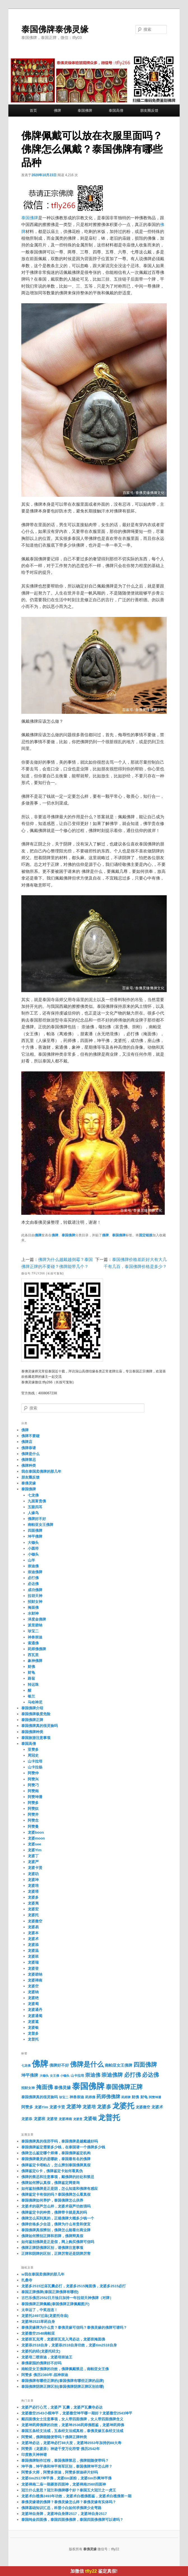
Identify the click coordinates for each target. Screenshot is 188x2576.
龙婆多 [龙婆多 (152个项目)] (104, 2106)
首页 (33, 110)
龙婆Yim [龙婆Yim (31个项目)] (41, 2107)
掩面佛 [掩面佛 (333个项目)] (44, 2087)
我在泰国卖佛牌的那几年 (41, 1471)
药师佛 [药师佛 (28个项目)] (90, 2097)
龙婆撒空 (35, 1921)
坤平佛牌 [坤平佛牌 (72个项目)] (29, 2075)
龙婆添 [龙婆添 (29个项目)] (26, 2119)
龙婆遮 (33, 2022)
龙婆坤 (33, 1880)
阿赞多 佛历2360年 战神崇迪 (44, 2375)
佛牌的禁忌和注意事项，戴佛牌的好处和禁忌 (57, 2177)
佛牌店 (26, 1442)
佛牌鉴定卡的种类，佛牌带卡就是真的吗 (54, 2212)
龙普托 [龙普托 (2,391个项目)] (109, 2118)
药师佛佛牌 (37, 1649)
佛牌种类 (28, 1465)
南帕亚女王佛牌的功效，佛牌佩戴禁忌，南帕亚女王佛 (65, 2369)
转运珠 (33, 1684)
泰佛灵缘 (28, 1483)
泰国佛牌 (85, 110)
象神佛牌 (35, 1661)
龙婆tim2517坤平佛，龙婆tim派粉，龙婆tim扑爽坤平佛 (66, 2478)
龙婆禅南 (35, 1980)
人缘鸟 (33, 1513)
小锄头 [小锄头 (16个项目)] (64, 2075)
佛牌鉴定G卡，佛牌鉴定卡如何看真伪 (51, 2171)
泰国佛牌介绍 (32, 1708)
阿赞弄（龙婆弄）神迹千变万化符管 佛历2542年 (60, 2449)
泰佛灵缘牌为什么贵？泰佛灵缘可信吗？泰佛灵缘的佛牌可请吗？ (74, 2327)
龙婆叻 (33, 1874)
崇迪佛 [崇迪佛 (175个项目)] (92, 2075)
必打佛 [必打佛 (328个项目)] (132, 2075)
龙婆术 (33, 1939)
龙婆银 (33, 2027)
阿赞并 (33, 1814)
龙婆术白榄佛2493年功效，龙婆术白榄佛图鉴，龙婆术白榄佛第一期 (76, 2496)
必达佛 (33, 1584)
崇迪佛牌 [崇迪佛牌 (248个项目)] (112, 2075)
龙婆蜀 (33, 2004)
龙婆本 (33, 1933)
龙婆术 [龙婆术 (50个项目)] (157, 2107)
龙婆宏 (33, 1909)
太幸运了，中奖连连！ (39, 2310)
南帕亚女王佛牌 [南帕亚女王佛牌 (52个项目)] (118, 2065)
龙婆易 (33, 1927)
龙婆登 (33, 1968)
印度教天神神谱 (34, 2455)
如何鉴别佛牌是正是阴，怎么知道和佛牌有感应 (59, 2188)
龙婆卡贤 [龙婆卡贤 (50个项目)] (57, 2107)
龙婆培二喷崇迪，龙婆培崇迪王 (46, 2357)
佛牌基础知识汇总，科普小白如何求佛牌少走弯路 (61, 2508)
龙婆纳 (33, 1992)
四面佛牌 (35, 1530)
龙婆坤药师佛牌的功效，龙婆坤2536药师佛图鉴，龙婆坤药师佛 (72, 2425)
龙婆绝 (33, 1998)
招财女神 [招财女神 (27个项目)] (28, 2088)
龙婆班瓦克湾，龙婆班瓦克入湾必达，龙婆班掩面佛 (63, 2339)
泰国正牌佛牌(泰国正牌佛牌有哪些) (49, 2292)
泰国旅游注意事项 (35, 1738)
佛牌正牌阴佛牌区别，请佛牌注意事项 (52, 2248)
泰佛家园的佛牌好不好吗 (41, 2363)
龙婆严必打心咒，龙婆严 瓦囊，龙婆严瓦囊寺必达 (62, 2407)
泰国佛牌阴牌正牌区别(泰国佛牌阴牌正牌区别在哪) (62, 2386)
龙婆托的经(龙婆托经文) (40, 2351)
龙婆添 (33, 1945)
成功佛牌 (35, 1590)
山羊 (31, 1560)
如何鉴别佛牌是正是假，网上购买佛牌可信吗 (57, 2242)
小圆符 (33, 1548)
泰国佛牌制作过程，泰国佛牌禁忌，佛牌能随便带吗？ (65, 2460)
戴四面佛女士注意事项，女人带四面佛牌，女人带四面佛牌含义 (72, 2419)
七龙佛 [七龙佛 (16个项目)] (26, 2065)
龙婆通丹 (35, 2010)
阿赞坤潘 (35, 1797)
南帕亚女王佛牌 (40, 1525)
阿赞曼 (33, 1826)
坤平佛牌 (35, 1536)
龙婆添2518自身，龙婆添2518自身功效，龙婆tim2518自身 (69, 2345)
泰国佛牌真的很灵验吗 (39, 1726)
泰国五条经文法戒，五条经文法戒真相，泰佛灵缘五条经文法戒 (72, 2431)
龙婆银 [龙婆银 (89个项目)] (90, 2118)
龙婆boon (36, 1832)
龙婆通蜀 (35, 2016)
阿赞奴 (33, 1808)
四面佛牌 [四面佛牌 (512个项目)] (145, 2064)
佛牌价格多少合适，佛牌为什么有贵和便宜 (55, 2224)
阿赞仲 (33, 1773)
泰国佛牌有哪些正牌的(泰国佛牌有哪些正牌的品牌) (62, 2381)
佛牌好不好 (37, 1519)
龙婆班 (33, 1956)
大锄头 (33, 1542)
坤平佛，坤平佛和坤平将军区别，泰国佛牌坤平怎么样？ (66, 2466)
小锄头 (33, 1554)
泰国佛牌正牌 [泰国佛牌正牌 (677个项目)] (124, 2086)
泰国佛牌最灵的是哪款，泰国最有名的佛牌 (55, 2159)
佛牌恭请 (28, 1448)
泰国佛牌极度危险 (35, 1714)
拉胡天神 (35, 1596)
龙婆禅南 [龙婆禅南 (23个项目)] (65, 2119)
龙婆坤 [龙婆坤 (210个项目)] (73, 2106)
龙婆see (34, 1844)
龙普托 (33, 2039)
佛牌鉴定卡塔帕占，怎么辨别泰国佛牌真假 (55, 2165)
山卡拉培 (35, 1761)
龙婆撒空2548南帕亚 (38, 2333)
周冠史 (33, 1755)
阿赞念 (33, 1820)
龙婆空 (33, 1986)
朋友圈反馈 (149, 110)
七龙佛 (33, 1495)
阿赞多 (33, 1803)
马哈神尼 (35, 1702)
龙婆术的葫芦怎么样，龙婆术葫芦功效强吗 (55, 2206)
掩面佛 (33, 1607)
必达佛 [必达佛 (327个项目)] (150, 2075)
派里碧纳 (35, 1625)
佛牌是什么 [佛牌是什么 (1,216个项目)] (87, 2064)
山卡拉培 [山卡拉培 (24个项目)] (77, 2076)
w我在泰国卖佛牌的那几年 (42, 2274)
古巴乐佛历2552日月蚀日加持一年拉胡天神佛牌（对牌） (67, 2298)
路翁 (31, 1678)
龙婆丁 (33, 1856)
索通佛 (33, 1643)
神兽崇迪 (35, 1637)
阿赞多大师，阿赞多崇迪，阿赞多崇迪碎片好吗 (59, 2472)
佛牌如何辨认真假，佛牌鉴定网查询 (50, 2183)
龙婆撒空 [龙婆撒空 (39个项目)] (143, 2107)
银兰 (31, 1696)
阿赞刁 (33, 1785)
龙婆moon (36, 1838)
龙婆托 (33, 1915)
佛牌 (57, 110)
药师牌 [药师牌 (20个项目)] (126, 2097)
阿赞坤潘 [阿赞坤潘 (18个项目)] (155, 2097)
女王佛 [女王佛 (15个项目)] (54, 2075)
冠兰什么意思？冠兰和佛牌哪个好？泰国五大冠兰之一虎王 (68, 2490)
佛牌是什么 (30, 1454)
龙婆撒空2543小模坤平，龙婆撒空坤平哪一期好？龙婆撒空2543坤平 (76, 2413)
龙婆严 (33, 1862)
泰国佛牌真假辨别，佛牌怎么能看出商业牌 (55, 2230)
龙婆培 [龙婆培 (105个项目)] (89, 2106)
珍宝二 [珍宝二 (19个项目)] (63, 2097)
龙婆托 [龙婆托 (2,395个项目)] (123, 2106)
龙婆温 (33, 1950)
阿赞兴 (33, 1779)
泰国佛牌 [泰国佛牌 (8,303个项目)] (88, 2086)
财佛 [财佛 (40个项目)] (135, 2097)
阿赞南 (33, 1791)
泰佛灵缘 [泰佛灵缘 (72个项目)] (62, 2087)
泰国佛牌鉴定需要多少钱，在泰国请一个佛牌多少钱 (63, 2147)
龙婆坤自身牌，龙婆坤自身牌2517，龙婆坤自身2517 (64, 2514)
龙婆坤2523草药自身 (38, 2321)
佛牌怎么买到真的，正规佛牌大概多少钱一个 (57, 2218)
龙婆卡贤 (35, 1868)
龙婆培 (33, 1885)
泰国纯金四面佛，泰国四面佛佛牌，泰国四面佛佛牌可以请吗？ (72, 2519)
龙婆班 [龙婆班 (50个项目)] (39, 2118)
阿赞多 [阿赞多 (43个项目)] (27, 2107)
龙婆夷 (33, 1903)
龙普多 (33, 2033)
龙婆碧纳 (35, 1974)
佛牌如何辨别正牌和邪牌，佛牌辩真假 (52, 2236)
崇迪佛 (33, 1566)
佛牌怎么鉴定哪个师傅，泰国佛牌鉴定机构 (55, 2153)
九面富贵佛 (37, 1501)
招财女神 (35, 1602)
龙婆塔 (33, 1891)
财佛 (31, 1667)
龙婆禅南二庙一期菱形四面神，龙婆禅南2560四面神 (63, 2484)
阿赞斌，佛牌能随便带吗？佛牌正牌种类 (54, 2437)
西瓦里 (33, 1655)
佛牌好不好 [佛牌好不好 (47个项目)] (59, 2065)
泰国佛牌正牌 (32, 1720)
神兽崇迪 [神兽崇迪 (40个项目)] (76, 2097)
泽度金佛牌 (37, 1619)
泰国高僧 (116, 110)
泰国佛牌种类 (32, 1732)
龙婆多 (33, 1897)
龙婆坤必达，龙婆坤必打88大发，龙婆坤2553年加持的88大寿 (71, 2443)
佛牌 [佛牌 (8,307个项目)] (40, 2063)
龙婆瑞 (33, 1962)
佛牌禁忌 (28, 1460)
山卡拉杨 (35, 1767)
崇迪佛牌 (35, 1572)
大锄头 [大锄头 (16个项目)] (44, 2075)
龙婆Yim (34, 1850)
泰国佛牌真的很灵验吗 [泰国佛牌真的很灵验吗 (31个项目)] (39, 2097)
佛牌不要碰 (30, 1436)
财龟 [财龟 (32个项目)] (144, 2097)
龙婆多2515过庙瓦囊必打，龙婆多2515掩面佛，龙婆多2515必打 (73, 2286)
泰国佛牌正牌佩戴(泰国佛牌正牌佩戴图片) (55, 2304)
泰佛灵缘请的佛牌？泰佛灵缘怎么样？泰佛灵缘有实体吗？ (68, 2502)
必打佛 (33, 1578)
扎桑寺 (26, 2280)
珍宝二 (33, 1631)
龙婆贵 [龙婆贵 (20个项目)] (77, 2119)
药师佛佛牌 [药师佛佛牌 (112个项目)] (108, 2096)
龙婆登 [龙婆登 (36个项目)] (52, 2119)
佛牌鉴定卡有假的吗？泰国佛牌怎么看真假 (55, 2194)
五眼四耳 (35, 1507)
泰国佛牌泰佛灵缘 (55, 29)
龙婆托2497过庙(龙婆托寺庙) (44, 2316)
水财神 (33, 1613)
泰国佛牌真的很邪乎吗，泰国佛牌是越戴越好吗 (59, 2141)
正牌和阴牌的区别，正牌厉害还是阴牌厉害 (55, 2253)
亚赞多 (33, 1749)
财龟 (31, 1672)
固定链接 (145, 1235)
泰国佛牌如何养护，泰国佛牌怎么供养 (52, 2200)
